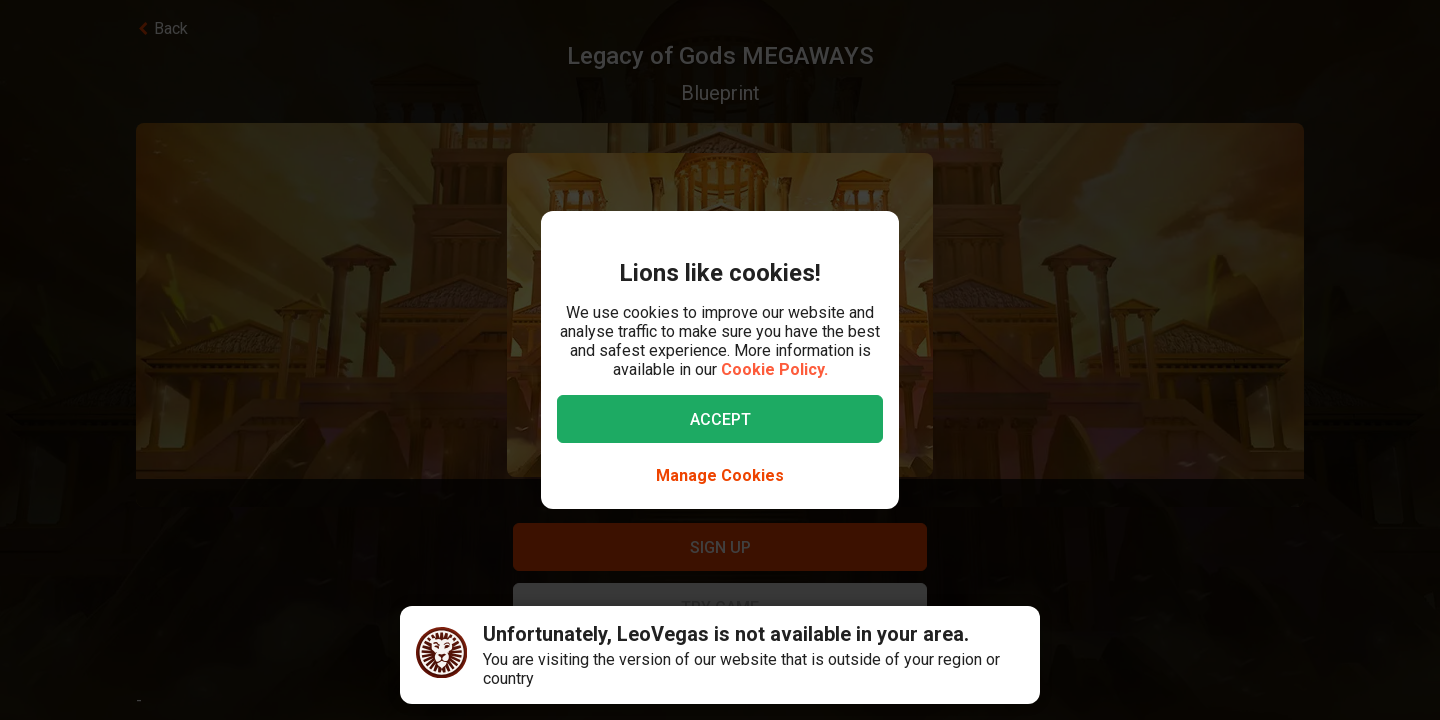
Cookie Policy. (774, 369)
